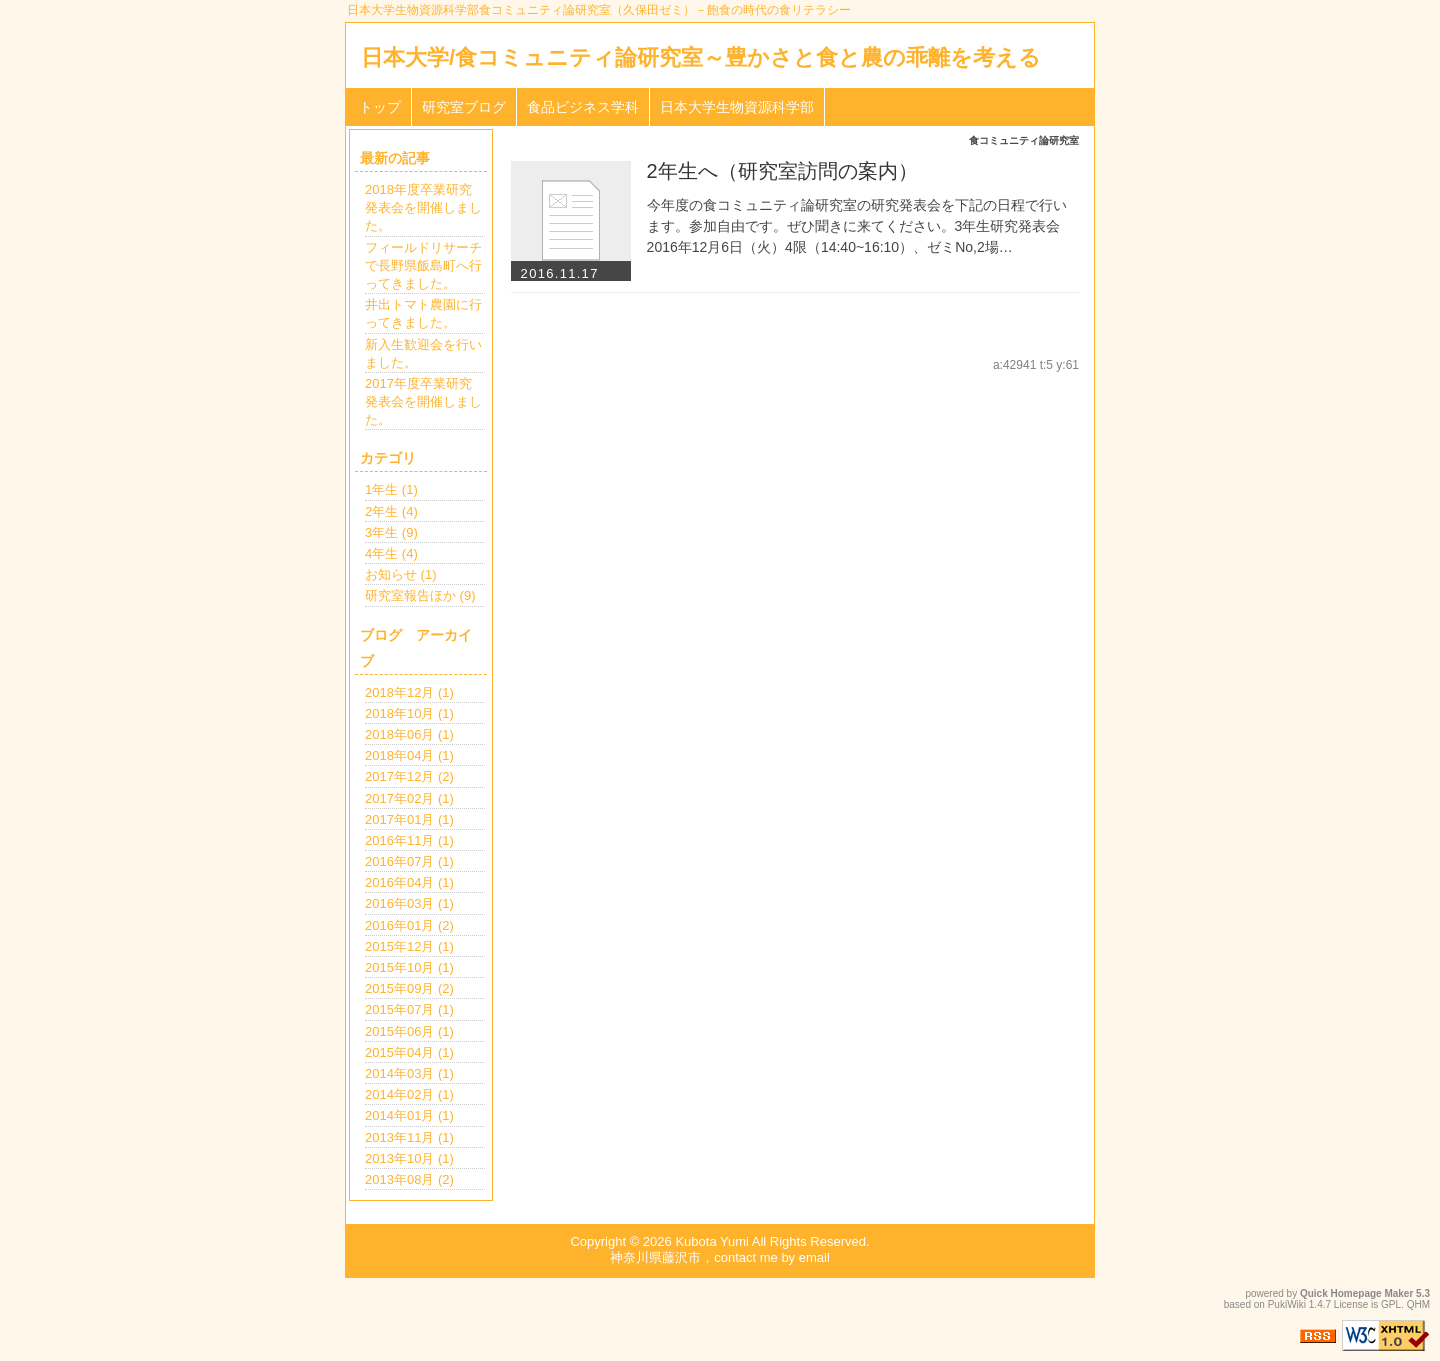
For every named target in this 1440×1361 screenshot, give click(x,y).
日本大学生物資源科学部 (737, 107)
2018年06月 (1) (409, 734)
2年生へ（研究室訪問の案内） (782, 171)
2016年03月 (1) (409, 903)
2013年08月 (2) (409, 1179)
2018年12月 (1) (409, 692)
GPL (1391, 1304)
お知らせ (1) (401, 574)
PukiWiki (1287, 1304)
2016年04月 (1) (409, 882)
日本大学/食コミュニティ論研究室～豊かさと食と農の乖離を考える (701, 57)
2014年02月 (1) (409, 1094)
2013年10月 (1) (409, 1158)
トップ (380, 107)
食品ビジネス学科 (583, 107)
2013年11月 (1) (409, 1137)
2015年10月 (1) (409, 967)
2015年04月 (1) (409, 1052)
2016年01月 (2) (409, 925)
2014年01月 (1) (409, 1115)
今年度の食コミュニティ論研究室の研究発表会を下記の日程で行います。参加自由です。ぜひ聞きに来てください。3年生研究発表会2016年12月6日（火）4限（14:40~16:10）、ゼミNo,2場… (857, 226)
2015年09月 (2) (409, 988)
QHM (1418, 1304)
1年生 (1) (391, 489)
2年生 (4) (391, 511)
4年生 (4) (391, 553)
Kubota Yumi (711, 1241)
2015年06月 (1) (409, 1031)
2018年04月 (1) (409, 755)
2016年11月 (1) (409, 840)
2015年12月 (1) (409, 946)
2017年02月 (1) (409, 798)
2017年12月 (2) (409, 776)
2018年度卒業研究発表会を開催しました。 (423, 207)
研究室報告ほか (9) (420, 595)
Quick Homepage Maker (1356, 1293)
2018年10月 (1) (409, 713)
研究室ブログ (464, 107)
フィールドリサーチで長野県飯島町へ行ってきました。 (423, 265)
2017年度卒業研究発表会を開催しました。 (423, 401)
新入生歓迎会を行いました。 (423, 353)
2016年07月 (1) (409, 861)
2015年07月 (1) (409, 1009)
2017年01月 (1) (409, 819)
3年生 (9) (391, 532)
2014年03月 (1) (409, 1073)
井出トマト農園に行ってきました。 (423, 313)
